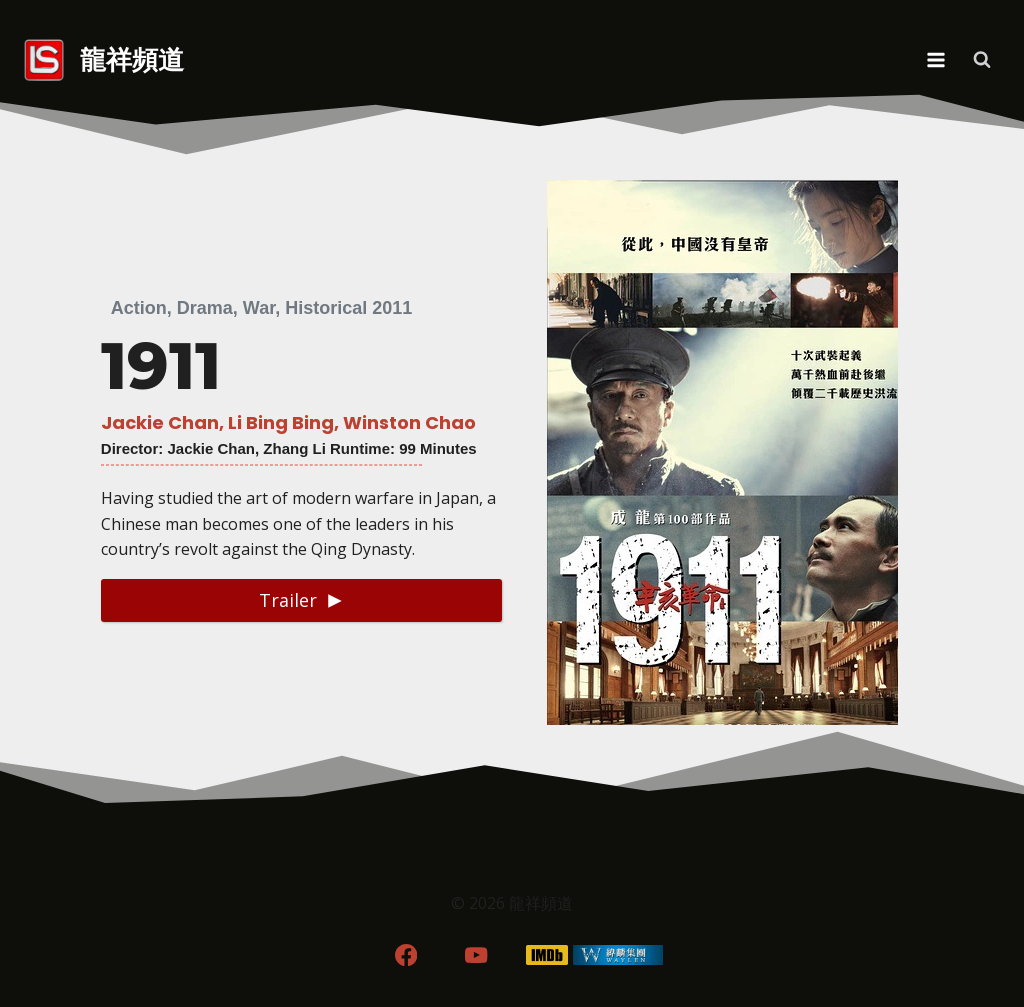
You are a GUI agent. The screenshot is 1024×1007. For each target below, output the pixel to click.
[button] (301, 600)
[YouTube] (476, 955)
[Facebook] (405, 955)
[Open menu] (935, 59)
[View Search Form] (982, 60)
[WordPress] (618, 955)
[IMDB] (547, 955)
